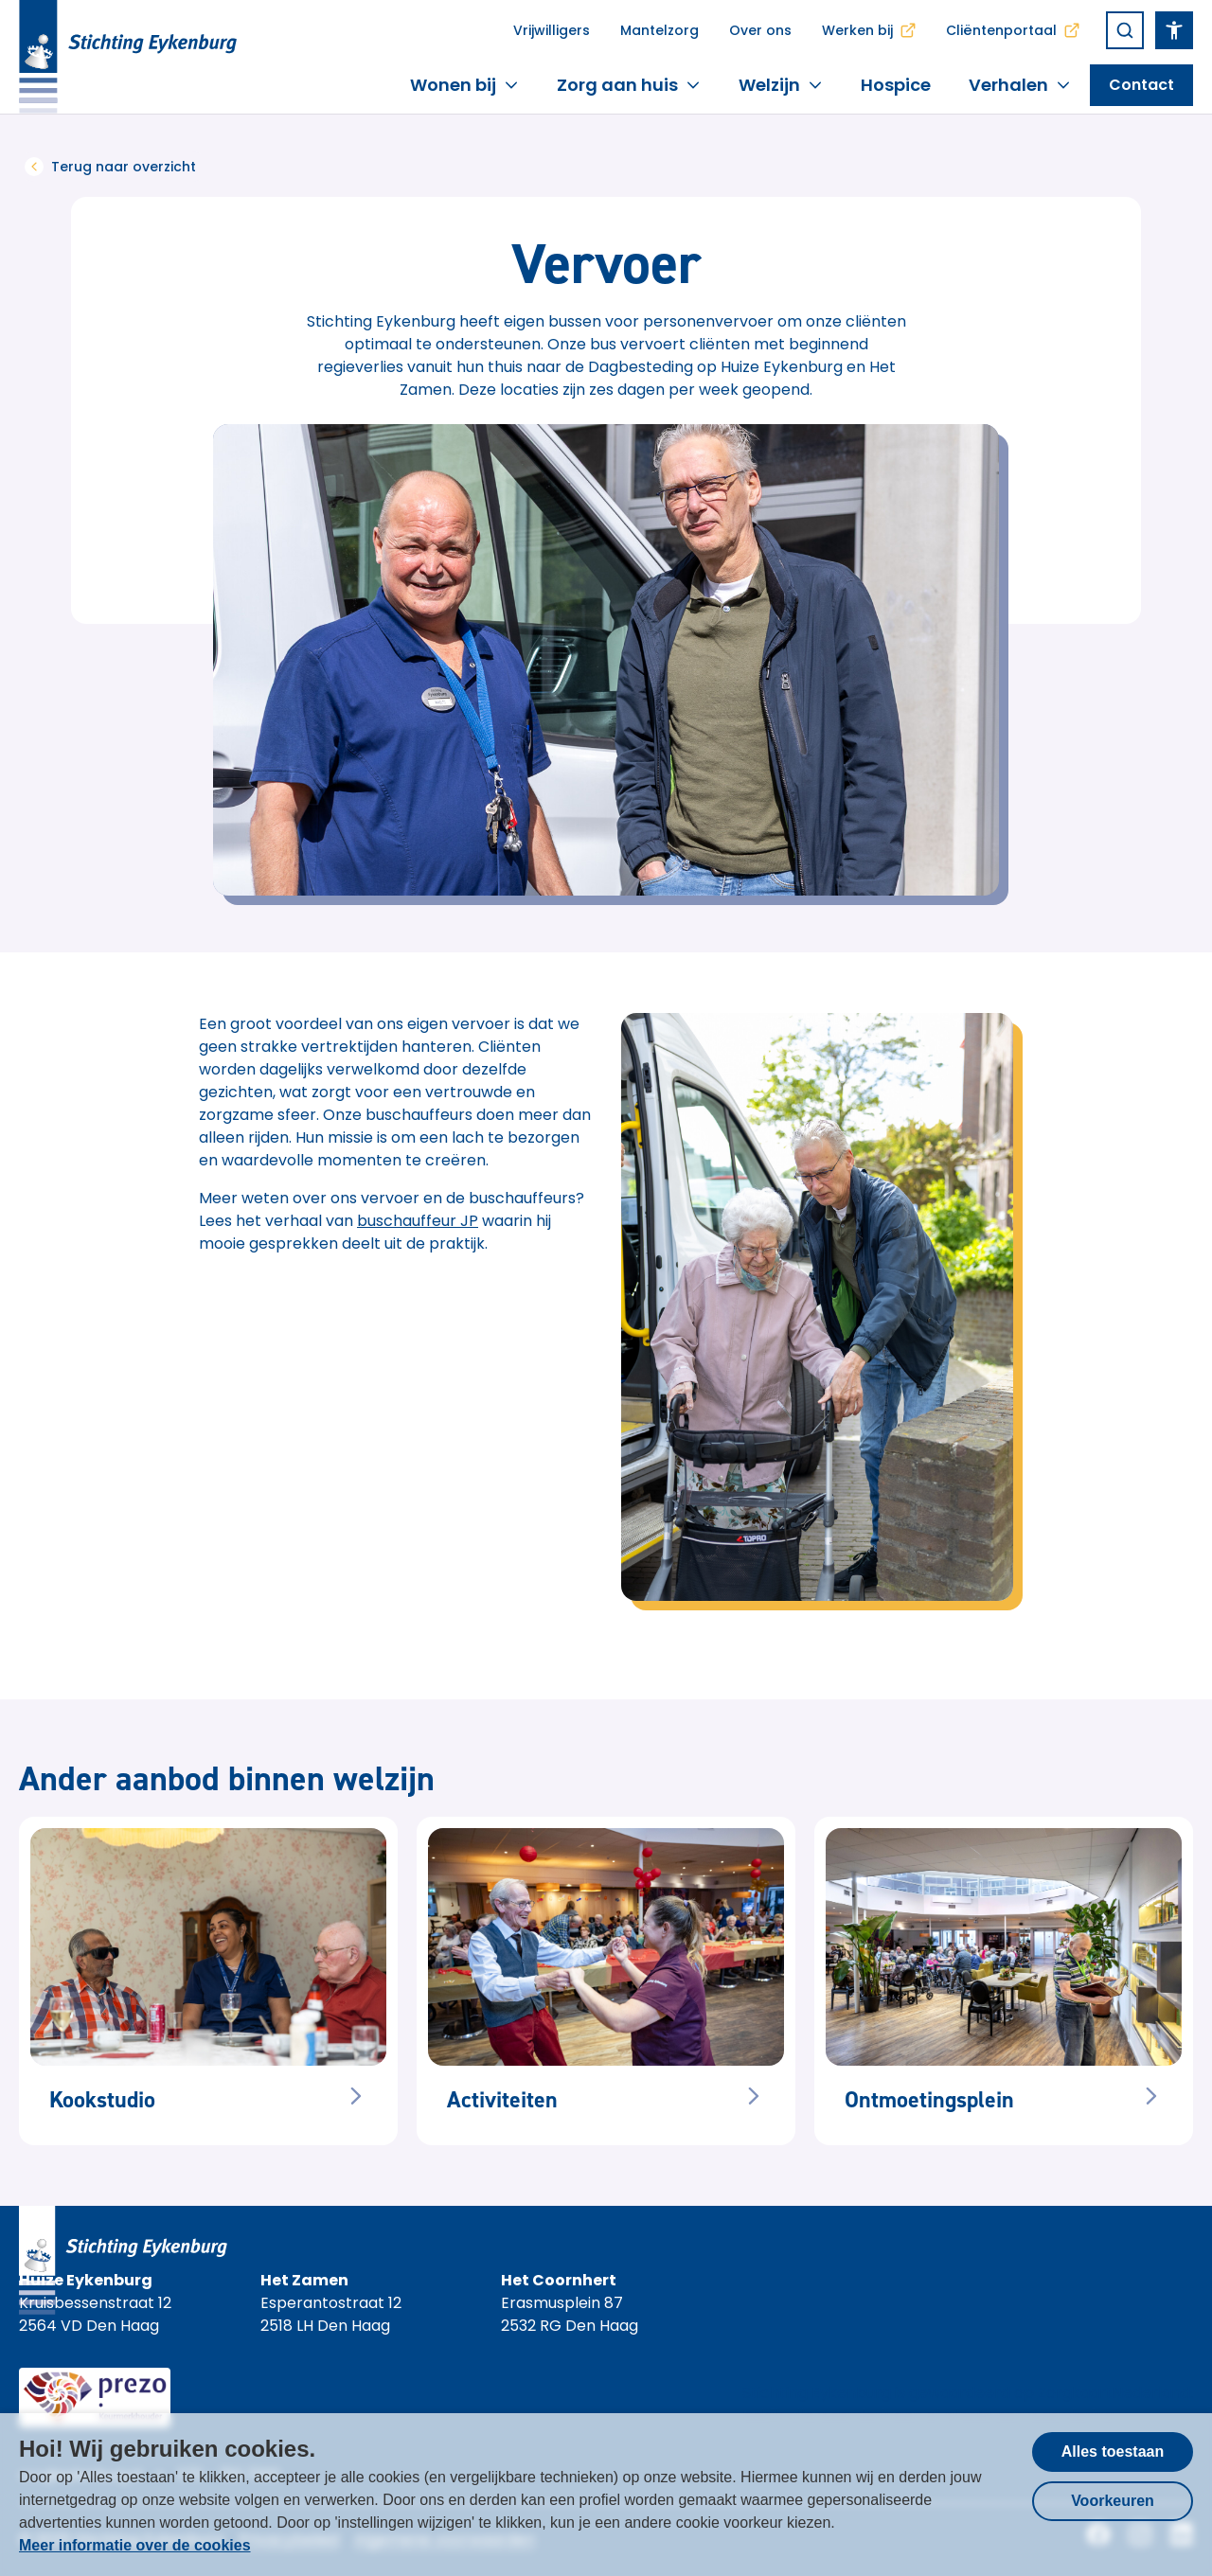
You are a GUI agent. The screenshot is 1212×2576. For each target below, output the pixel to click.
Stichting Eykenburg (816, 2393)
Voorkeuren (1112, 2501)
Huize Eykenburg (85, 2280)
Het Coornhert (558, 2280)
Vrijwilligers (551, 30)
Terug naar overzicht (110, 166)
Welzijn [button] (781, 85)
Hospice (896, 85)
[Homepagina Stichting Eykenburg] (128, 57)
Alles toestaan (1112, 2451)
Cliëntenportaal (1012, 30)
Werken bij (869, 30)
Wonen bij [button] (464, 85)
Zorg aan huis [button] (629, 85)
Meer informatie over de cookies (135, 2545)
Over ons (760, 30)
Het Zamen (304, 2280)
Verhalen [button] (1020, 85)
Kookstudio (102, 2100)
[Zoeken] (1125, 30)
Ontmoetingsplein (929, 2100)
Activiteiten (502, 2100)
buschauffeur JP (417, 1221)
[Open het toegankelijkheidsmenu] (1174, 30)
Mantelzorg (659, 30)
